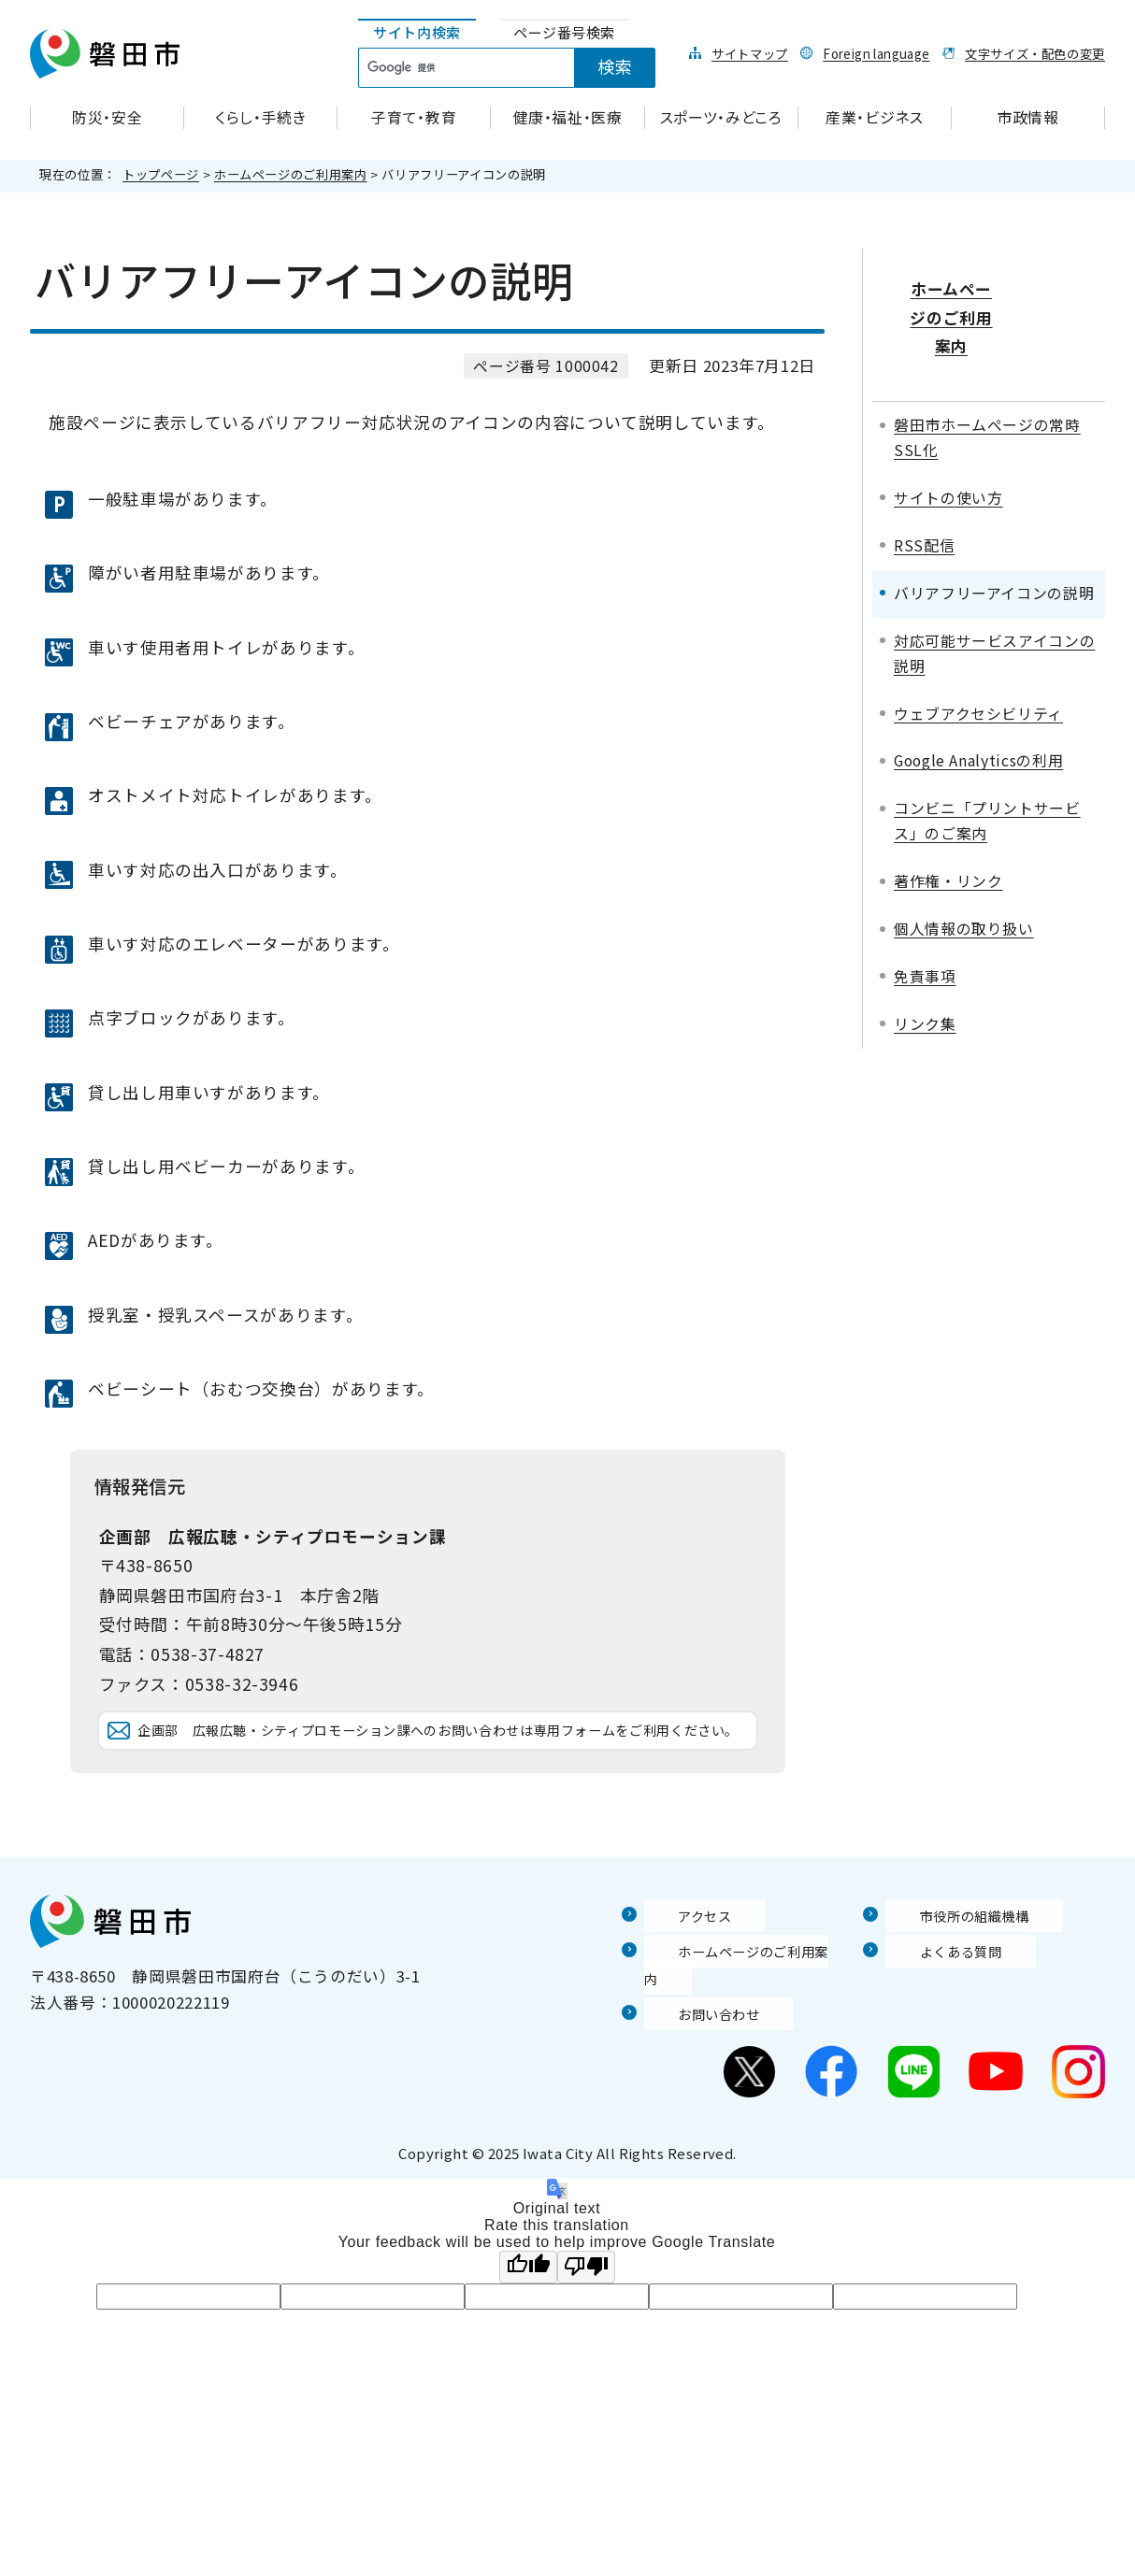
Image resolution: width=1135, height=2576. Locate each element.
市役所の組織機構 (951, 1970)
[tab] (417, 33)
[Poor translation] (586, 2295)
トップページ (160, 174)
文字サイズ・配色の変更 (1035, 53)
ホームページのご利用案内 (290, 174)
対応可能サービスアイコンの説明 (994, 601)
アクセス (677, 1970)
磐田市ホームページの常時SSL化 (987, 386)
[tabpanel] (517, 68)
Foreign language (876, 53)
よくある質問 (934, 2006)
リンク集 (925, 972)
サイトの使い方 (948, 446)
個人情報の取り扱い (964, 877)
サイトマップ (749, 53)
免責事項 (925, 925)
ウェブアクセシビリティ (978, 661)
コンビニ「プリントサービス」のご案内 (987, 769)
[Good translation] (528, 2295)
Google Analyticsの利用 (978, 709)
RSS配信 (924, 493)
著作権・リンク (948, 829)
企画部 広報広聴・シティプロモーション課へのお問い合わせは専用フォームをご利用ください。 (438, 1757)
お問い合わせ (693, 2042)
